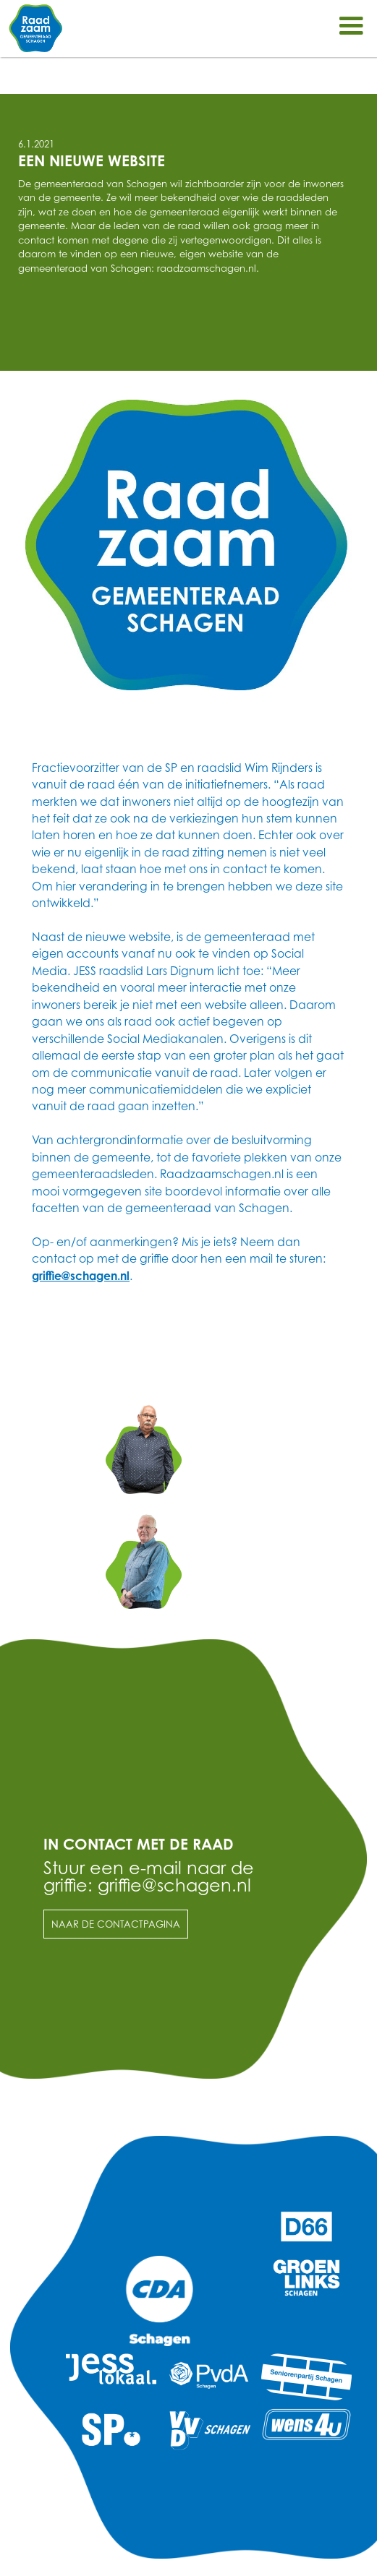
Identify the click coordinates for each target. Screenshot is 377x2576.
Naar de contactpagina (115, 1924)
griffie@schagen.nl (81, 1275)
